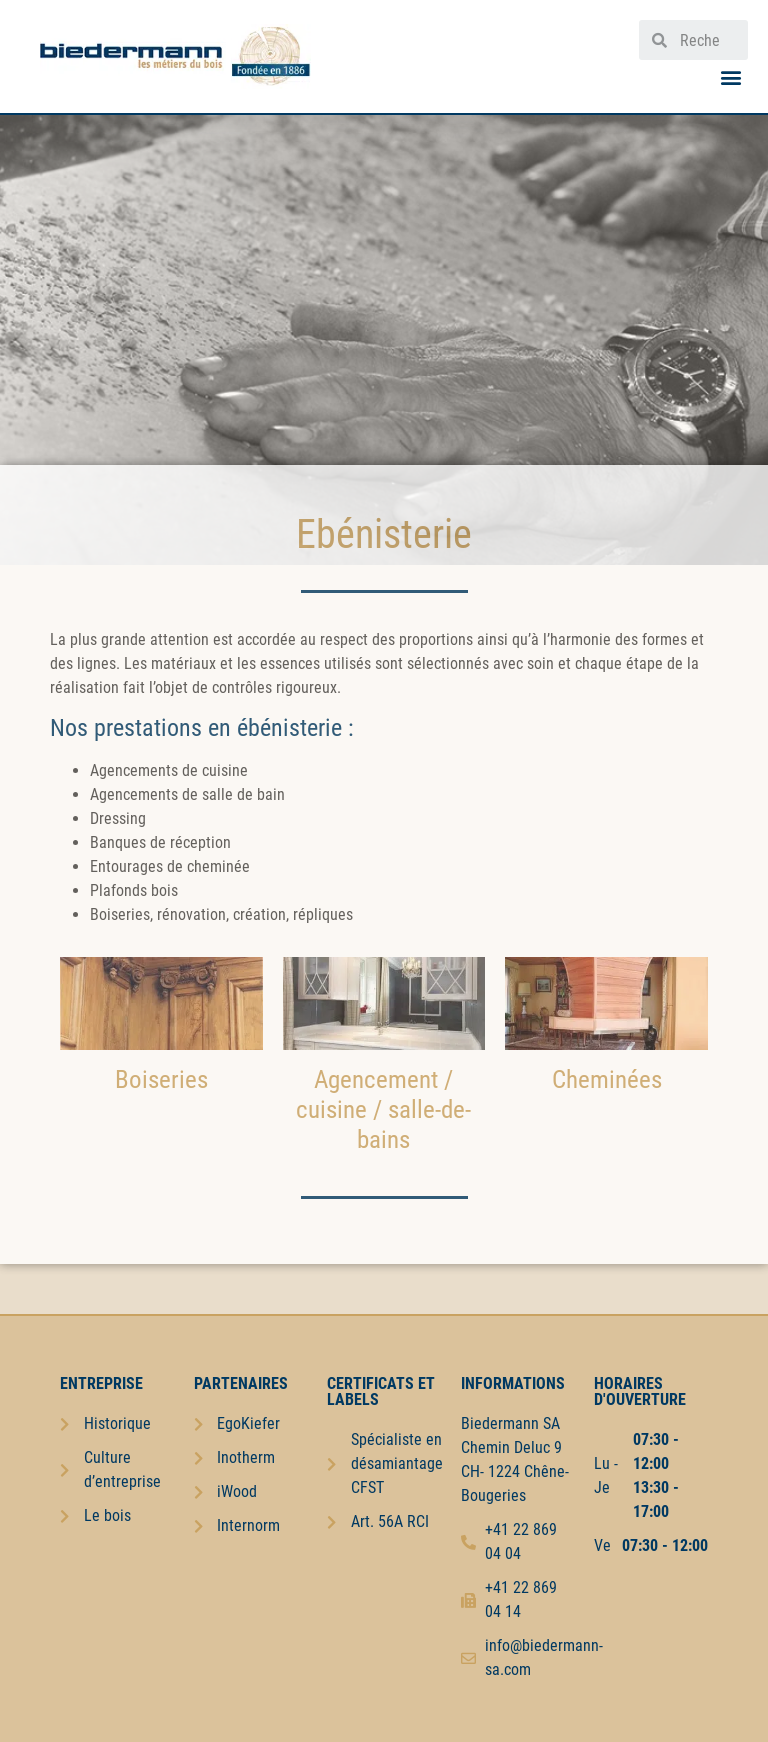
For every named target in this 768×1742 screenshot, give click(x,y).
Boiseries (161, 1079)
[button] (731, 76)
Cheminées (607, 1079)
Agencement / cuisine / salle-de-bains (383, 1109)
